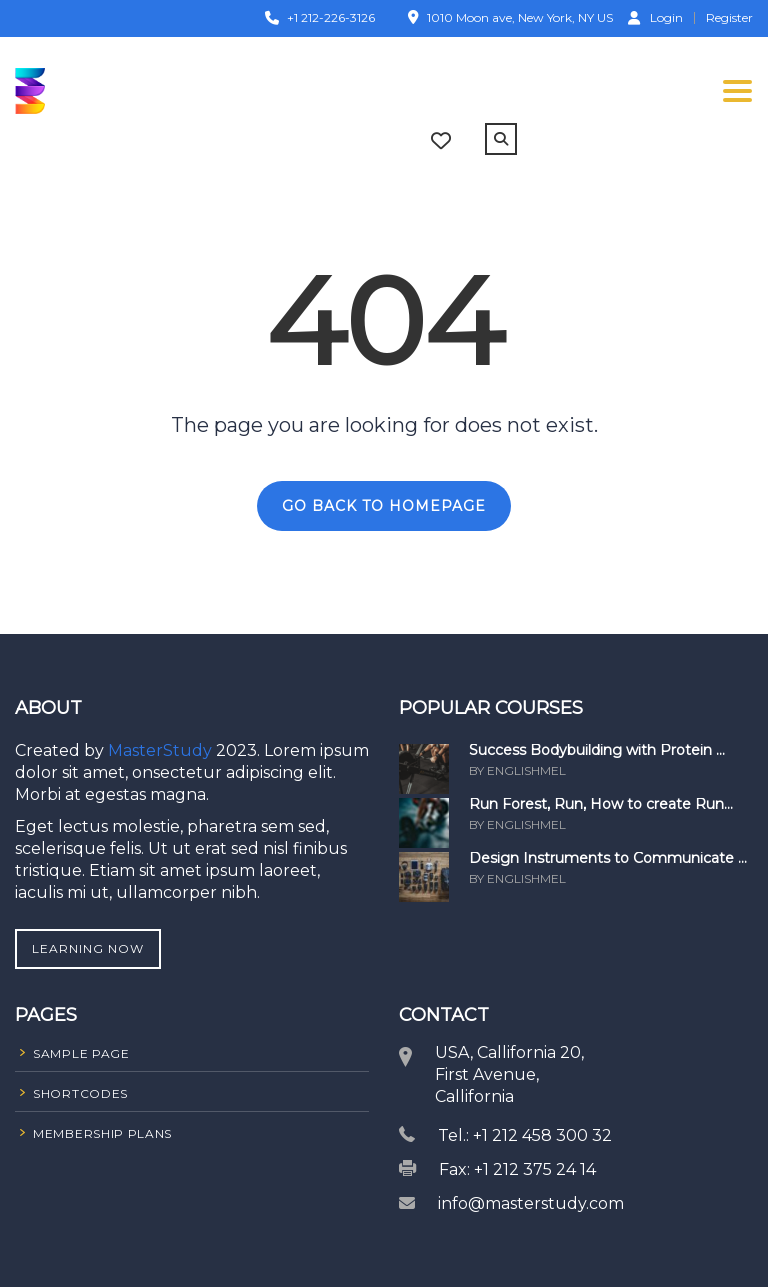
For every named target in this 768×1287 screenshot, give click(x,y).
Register (729, 18)
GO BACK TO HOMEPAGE (384, 506)
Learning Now (88, 948)
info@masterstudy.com (531, 1203)
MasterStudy (162, 750)
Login (655, 17)
